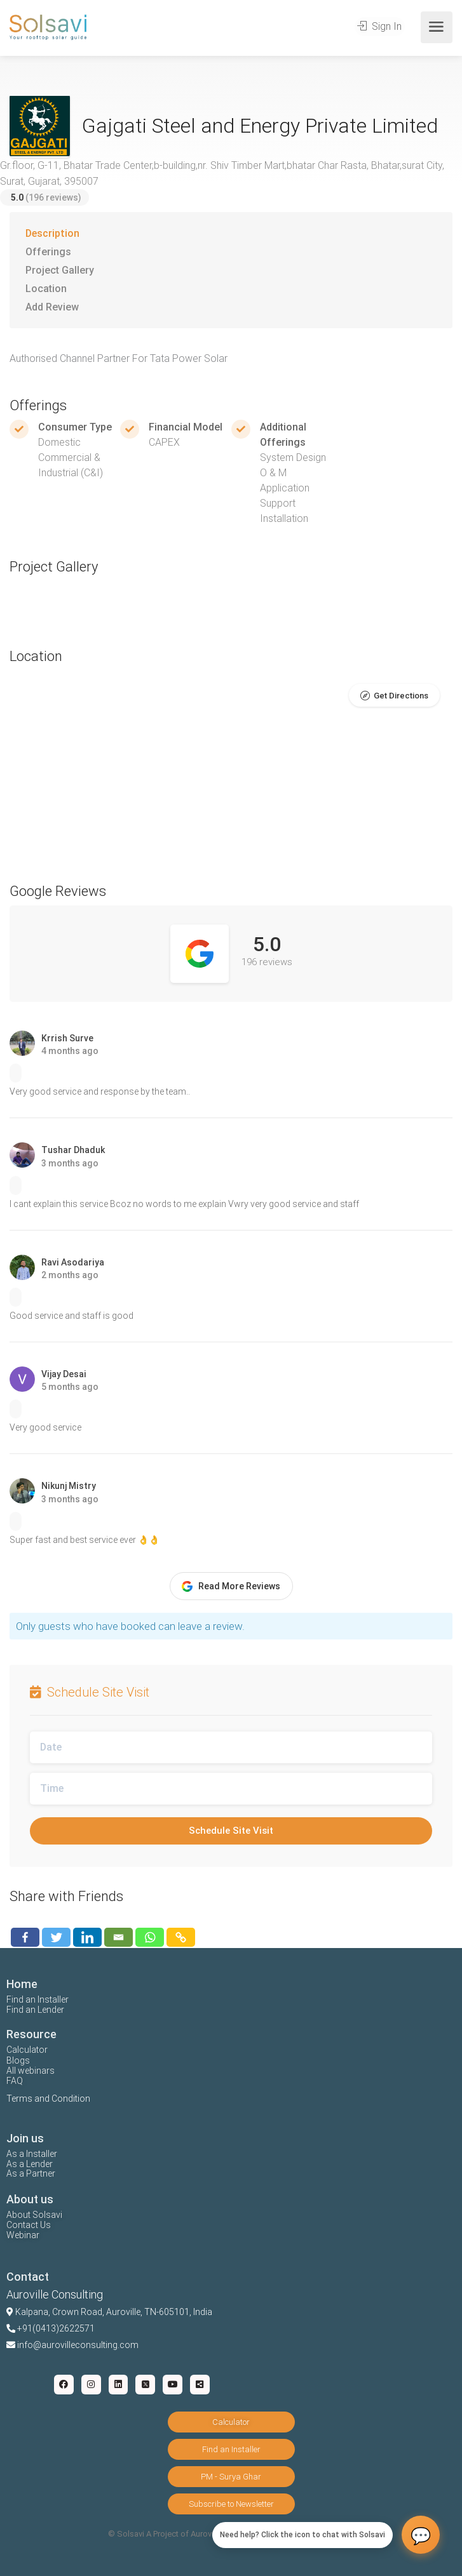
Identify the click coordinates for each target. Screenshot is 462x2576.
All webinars (30, 2070)
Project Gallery (59, 270)
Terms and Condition (48, 2098)
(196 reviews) (46, 197)
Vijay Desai (63, 1374)
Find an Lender (35, 2010)
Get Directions (401, 695)
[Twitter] (56, 1937)
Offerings (48, 252)
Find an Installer (37, 1999)
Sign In (381, 27)
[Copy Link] (180, 1937)
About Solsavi (34, 2215)
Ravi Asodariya (72, 1262)
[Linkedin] (87, 1937)
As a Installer (31, 2154)
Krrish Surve (67, 1038)
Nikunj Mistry (68, 1486)
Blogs (18, 2060)
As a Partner (30, 2173)
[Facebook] (25, 1937)
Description (52, 233)
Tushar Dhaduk (73, 1150)
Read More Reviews (231, 1586)
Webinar (22, 2235)
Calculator (27, 2050)
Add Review (52, 307)
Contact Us (28, 2225)
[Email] (118, 1937)
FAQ (14, 2081)
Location (46, 289)
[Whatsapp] (149, 1937)
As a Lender (29, 2164)
